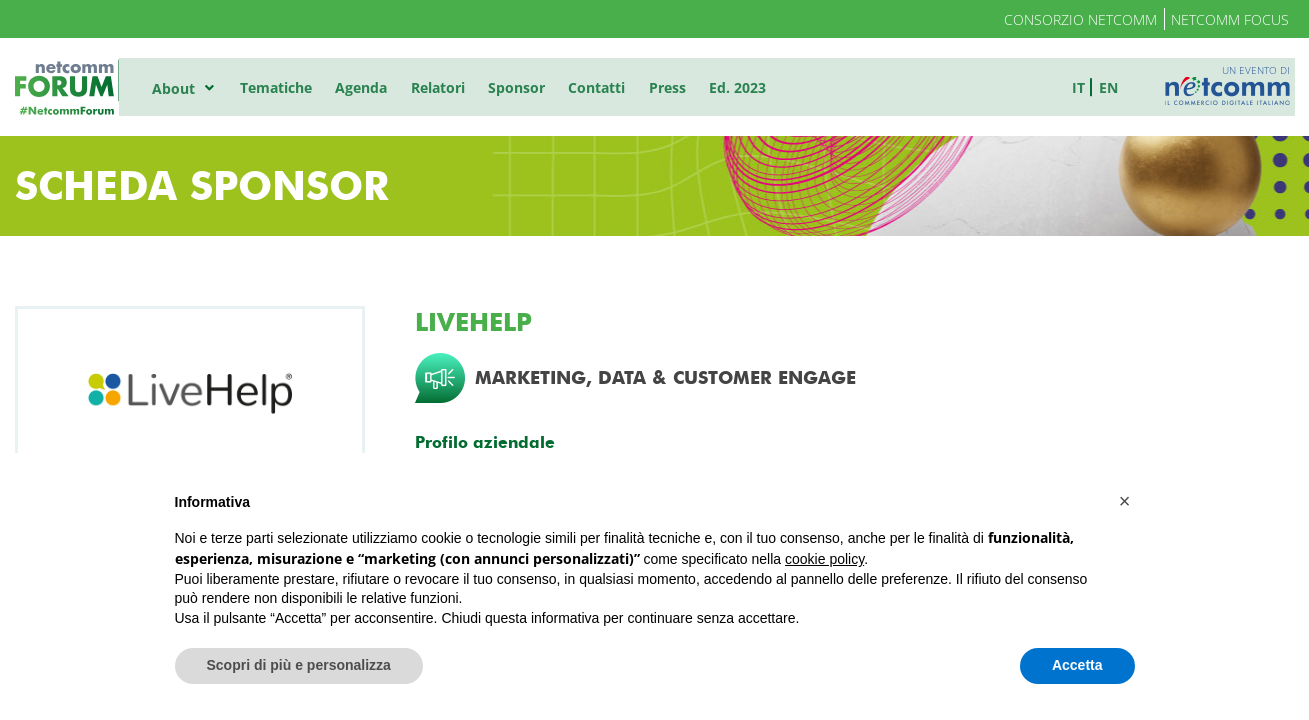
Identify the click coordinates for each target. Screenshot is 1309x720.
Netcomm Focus (1230, 19)
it (1083, 86)
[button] (1125, 501)
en (1113, 86)
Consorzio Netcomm (1080, 19)
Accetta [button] (1077, 665)
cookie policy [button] (824, 559)
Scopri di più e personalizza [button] (299, 665)
